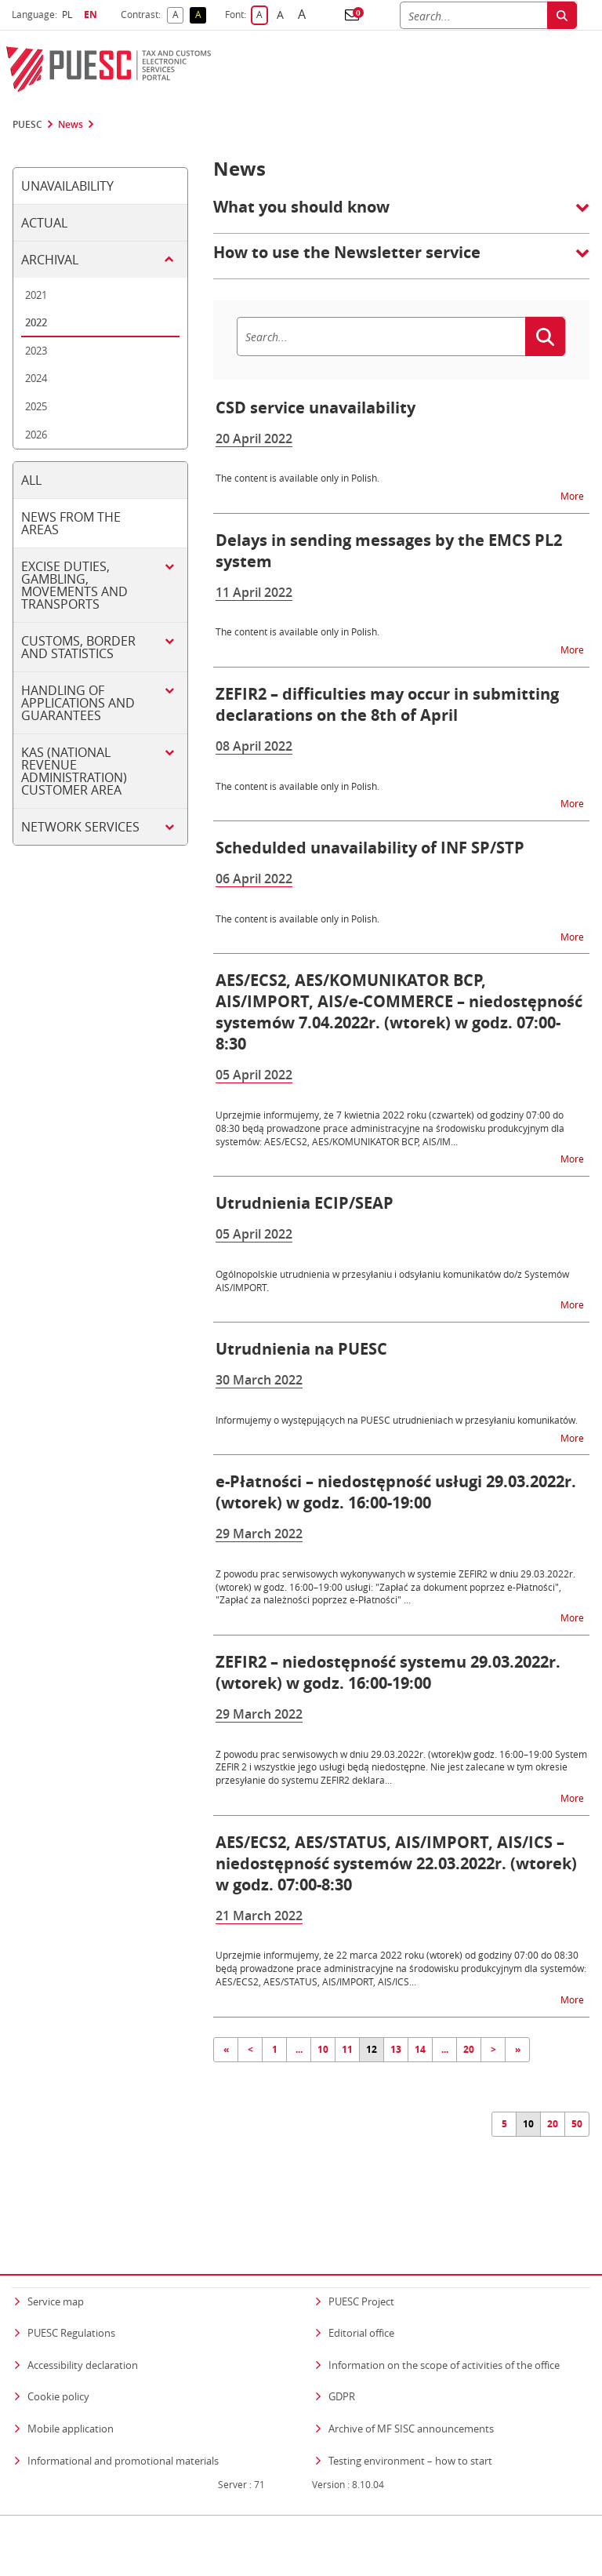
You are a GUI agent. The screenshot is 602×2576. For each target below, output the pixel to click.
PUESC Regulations (71, 2302)
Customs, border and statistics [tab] (78, 647)
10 (322, 2049)
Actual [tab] (44, 222)
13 (395, 2049)
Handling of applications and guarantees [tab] (78, 703)
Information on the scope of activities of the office (444, 2333)
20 (468, 2049)
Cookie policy (58, 2366)
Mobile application (70, 2398)
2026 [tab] (36, 435)
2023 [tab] (36, 351)
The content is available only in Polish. (297, 477)
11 (347, 2049)
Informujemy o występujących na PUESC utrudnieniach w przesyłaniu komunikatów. (397, 1420)
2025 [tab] (36, 406)
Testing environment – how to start (410, 2429)
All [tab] (31, 480)
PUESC (27, 124)
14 (420, 2049)
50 (576, 2123)
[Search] (473, 15)
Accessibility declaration (82, 2334)
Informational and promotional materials (123, 2429)
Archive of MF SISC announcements (411, 2398)
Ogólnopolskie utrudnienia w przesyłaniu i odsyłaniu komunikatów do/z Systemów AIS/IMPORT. (392, 1280)
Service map (55, 2270)
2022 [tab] (36, 322)
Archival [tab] (49, 259)
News (70, 124)
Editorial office (361, 2302)
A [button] (178, 15)
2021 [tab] (36, 295)
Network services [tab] (80, 826)
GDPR (341, 2366)
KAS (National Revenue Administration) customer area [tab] (74, 771)
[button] (352, 15)
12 (371, 2049)
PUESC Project (361, 2270)
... (299, 2049)
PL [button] (69, 14)
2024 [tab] (36, 378)
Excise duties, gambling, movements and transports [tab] (74, 585)
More (573, 495)
